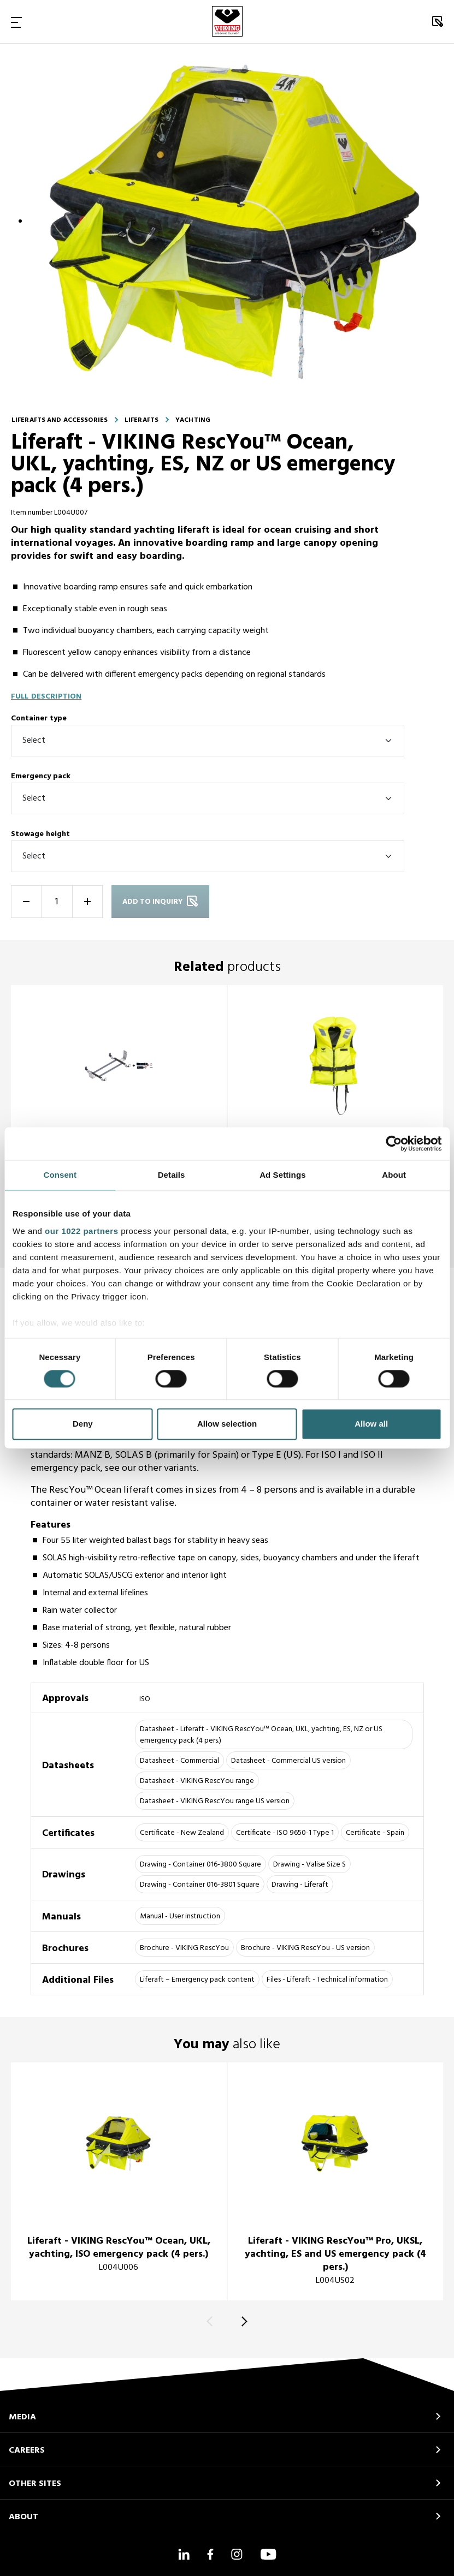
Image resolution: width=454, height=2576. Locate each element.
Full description (46, 696)
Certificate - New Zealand (182, 1833)
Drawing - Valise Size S (309, 1864)
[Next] (242, 2321)
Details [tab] (171, 1174)
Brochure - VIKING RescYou (184, 1948)
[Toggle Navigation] (16, 22)
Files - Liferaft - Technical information (327, 1979)
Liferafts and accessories (59, 420)
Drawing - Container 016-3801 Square (200, 1885)
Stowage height (40, 834)
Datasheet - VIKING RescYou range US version (215, 1801)
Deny (83, 1424)
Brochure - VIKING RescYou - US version (305, 1948)
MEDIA (22, 2417)
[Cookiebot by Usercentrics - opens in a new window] (393, 1143)
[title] (119, 1097)
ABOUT (23, 2517)
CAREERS (27, 2450)
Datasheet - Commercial (179, 1761)
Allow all (371, 1424)
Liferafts (141, 420)
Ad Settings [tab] (282, 1174)
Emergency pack (40, 776)
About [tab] (394, 1174)
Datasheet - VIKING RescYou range (197, 1781)
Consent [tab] (60, 1174)
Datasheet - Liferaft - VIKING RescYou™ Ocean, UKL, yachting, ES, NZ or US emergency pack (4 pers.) (261, 1735)
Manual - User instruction (180, 1916)
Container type (39, 718)
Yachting (192, 420)
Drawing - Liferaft (300, 1885)
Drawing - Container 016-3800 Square (200, 1864)
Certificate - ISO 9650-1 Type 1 (285, 1833)
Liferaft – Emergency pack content (197, 1979)
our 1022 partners (81, 1231)
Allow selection (227, 1424)
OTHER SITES (35, 2484)
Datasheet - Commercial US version (288, 1761)
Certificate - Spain (375, 1833)
